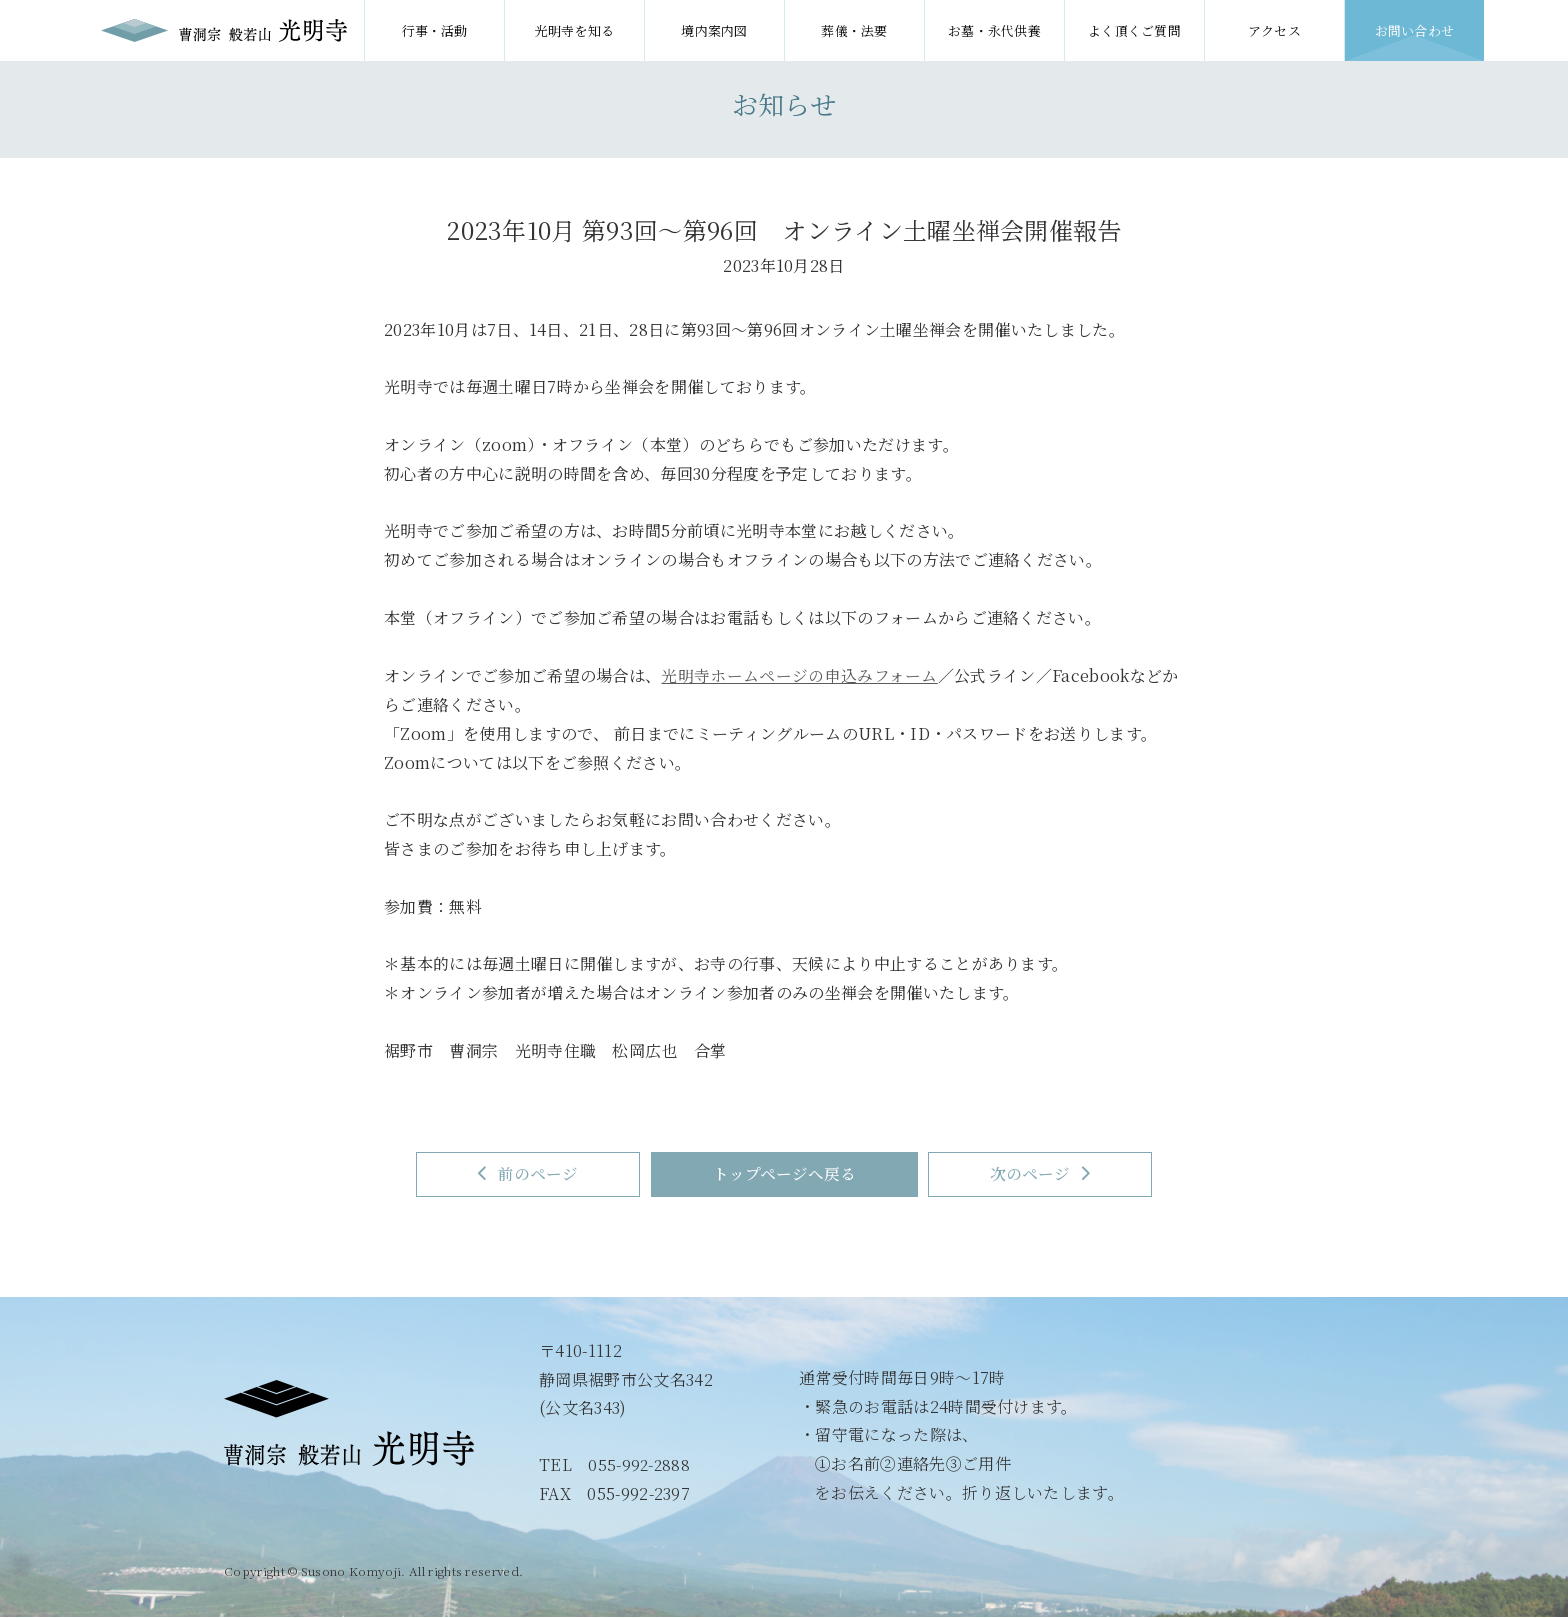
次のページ (1058, 1174)
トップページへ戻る (784, 1174)
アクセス (1274, 30)
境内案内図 (714, 30)
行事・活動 (434, 30)
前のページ (511, 1174)
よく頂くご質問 (1134, 30)
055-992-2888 (640, 1465)
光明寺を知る (575, 30)
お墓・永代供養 (994, 30)
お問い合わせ (1415, 30)
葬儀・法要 (854, 30)
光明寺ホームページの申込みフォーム (799, 674)
